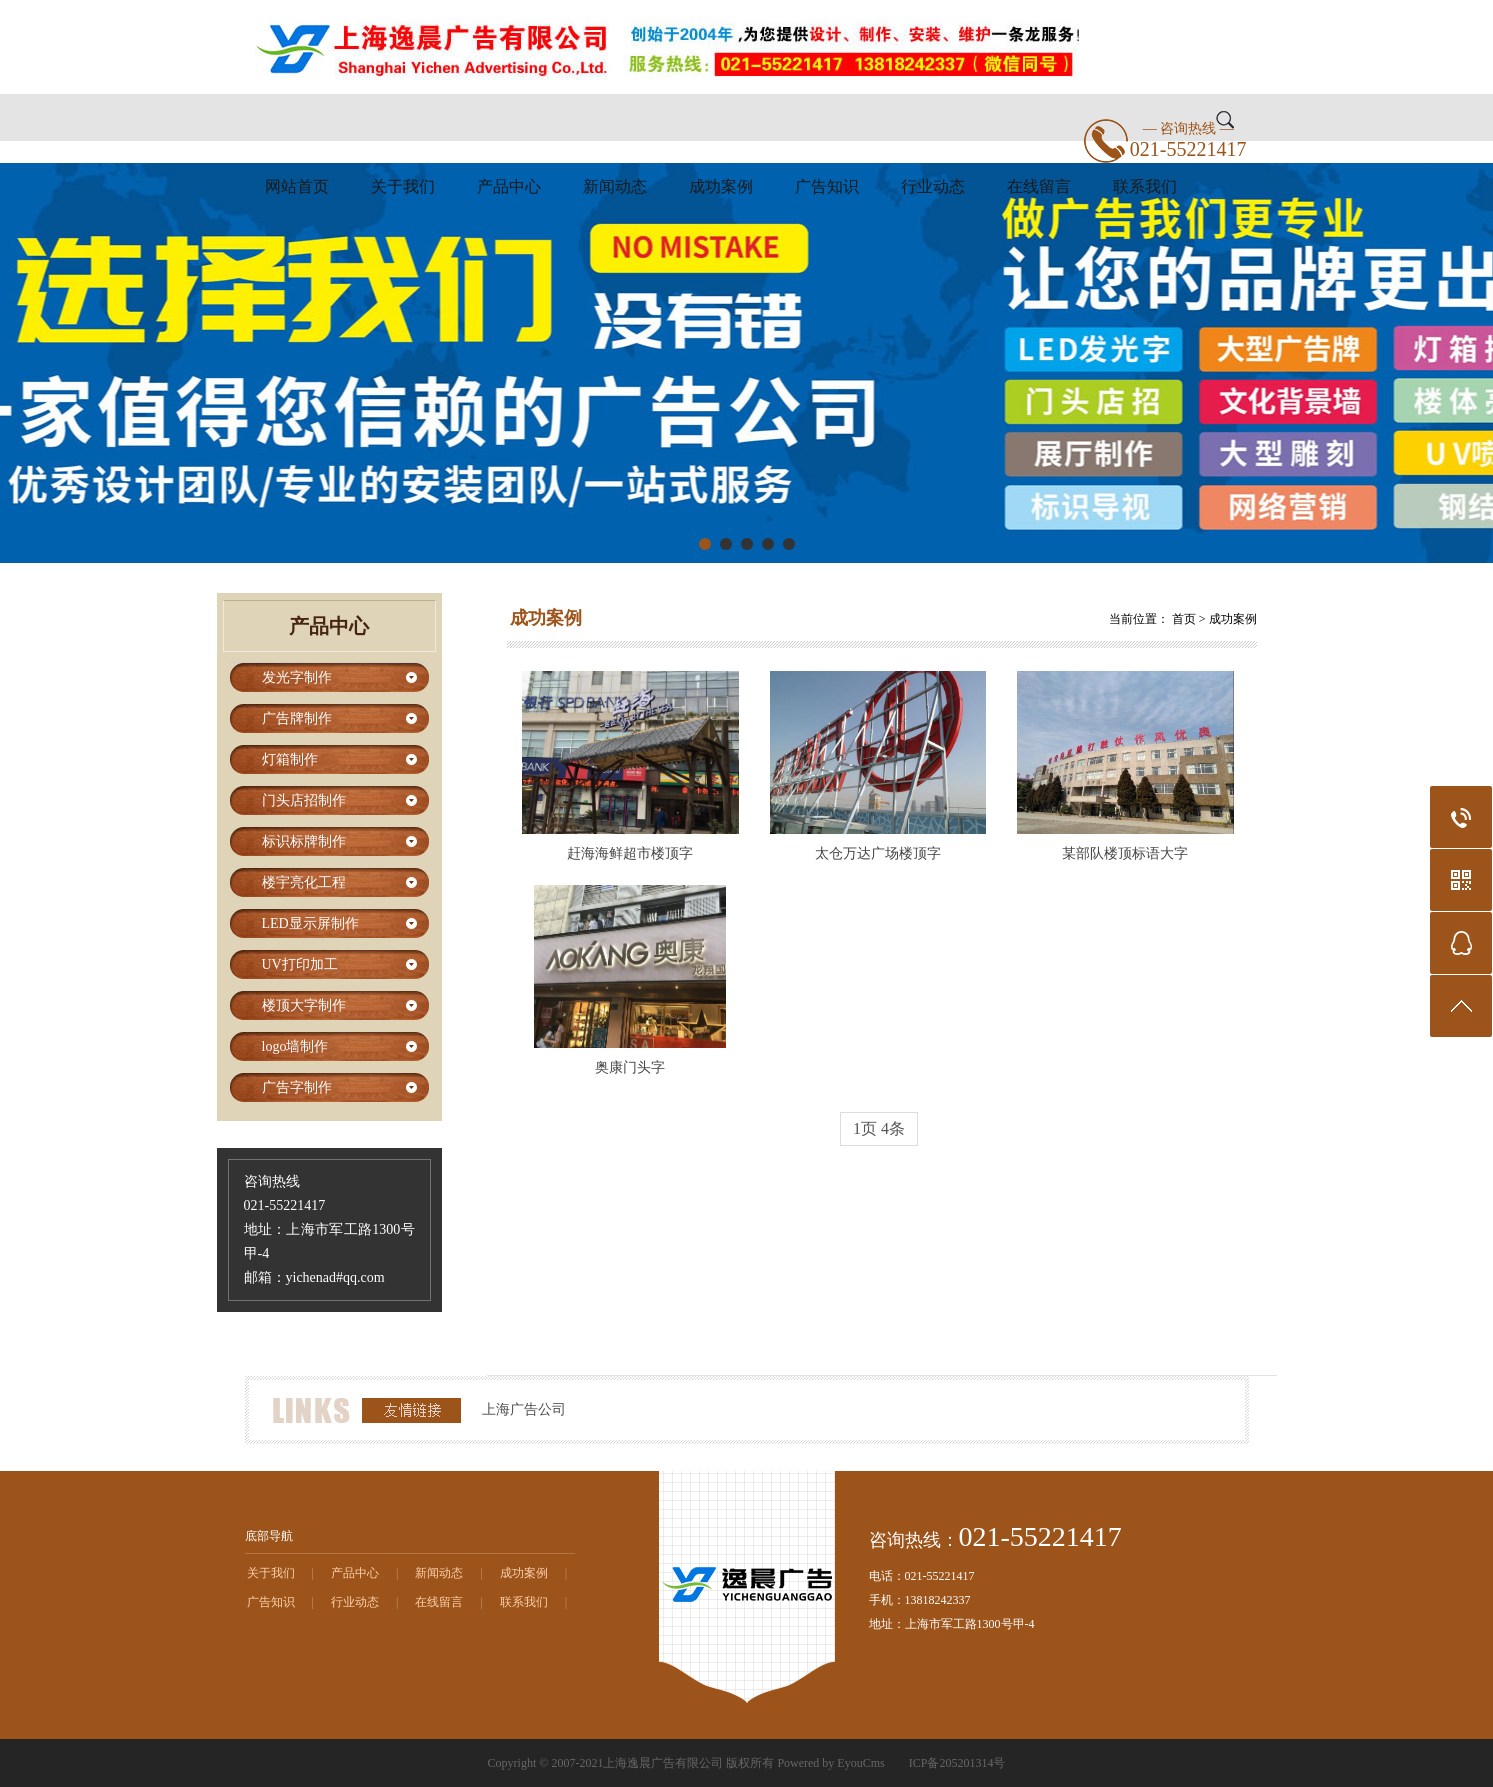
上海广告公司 (524, 1409)
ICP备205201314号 (957, 1763)
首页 (1184, 619)
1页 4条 (879, 1128)
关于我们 (403, 186)
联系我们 (1145, 186)
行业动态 (933, 186)
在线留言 (1039, 186)
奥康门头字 (630, 1067)
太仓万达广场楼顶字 (878, 853)
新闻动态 (615, 186)
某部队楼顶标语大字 (1125, 853)
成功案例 (721, 186)
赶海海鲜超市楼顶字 (630, 853)
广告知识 (827, 186)
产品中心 (509, 186)
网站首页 (297, 186)
